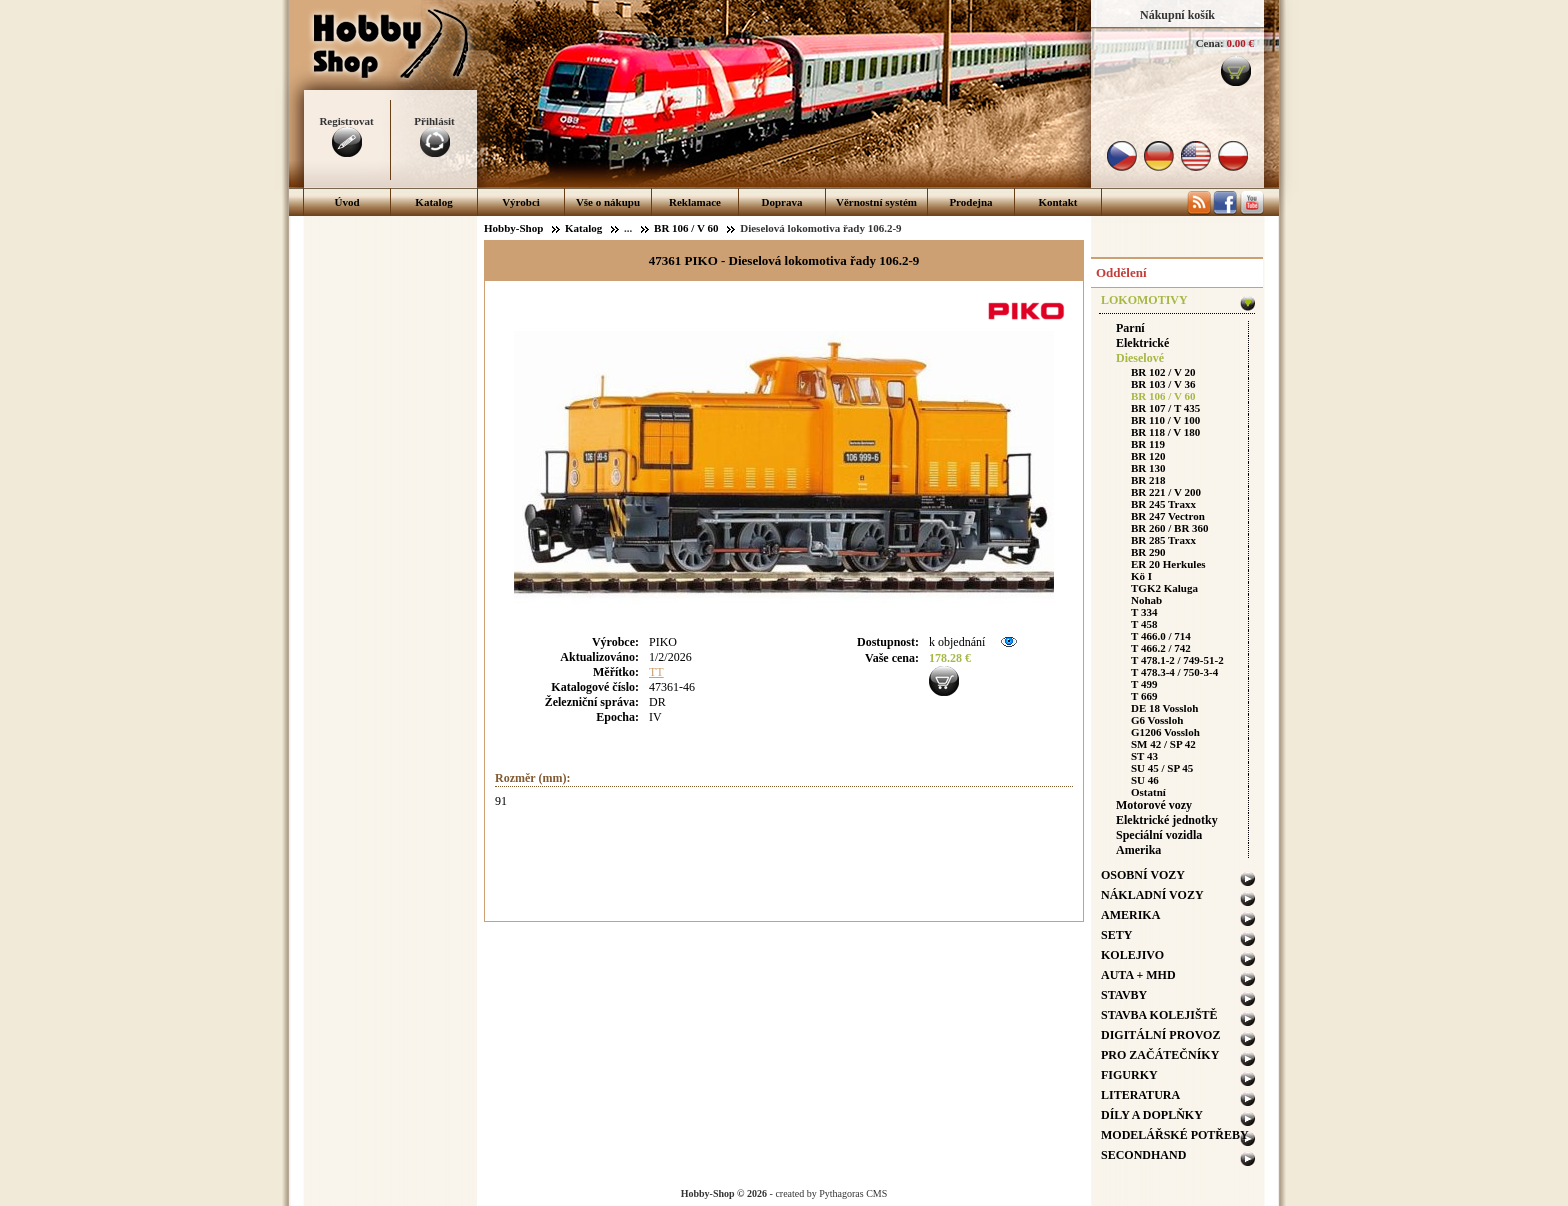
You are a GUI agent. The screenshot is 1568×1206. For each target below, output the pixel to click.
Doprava (782, 202)
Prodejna (970, 202)
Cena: (1210, 43)
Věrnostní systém (876, 202)
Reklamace (695, 202)
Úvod (346, 202)
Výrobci (521, 202)
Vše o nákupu (608, 202)
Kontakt (1057, 202)
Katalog (433, 202)
